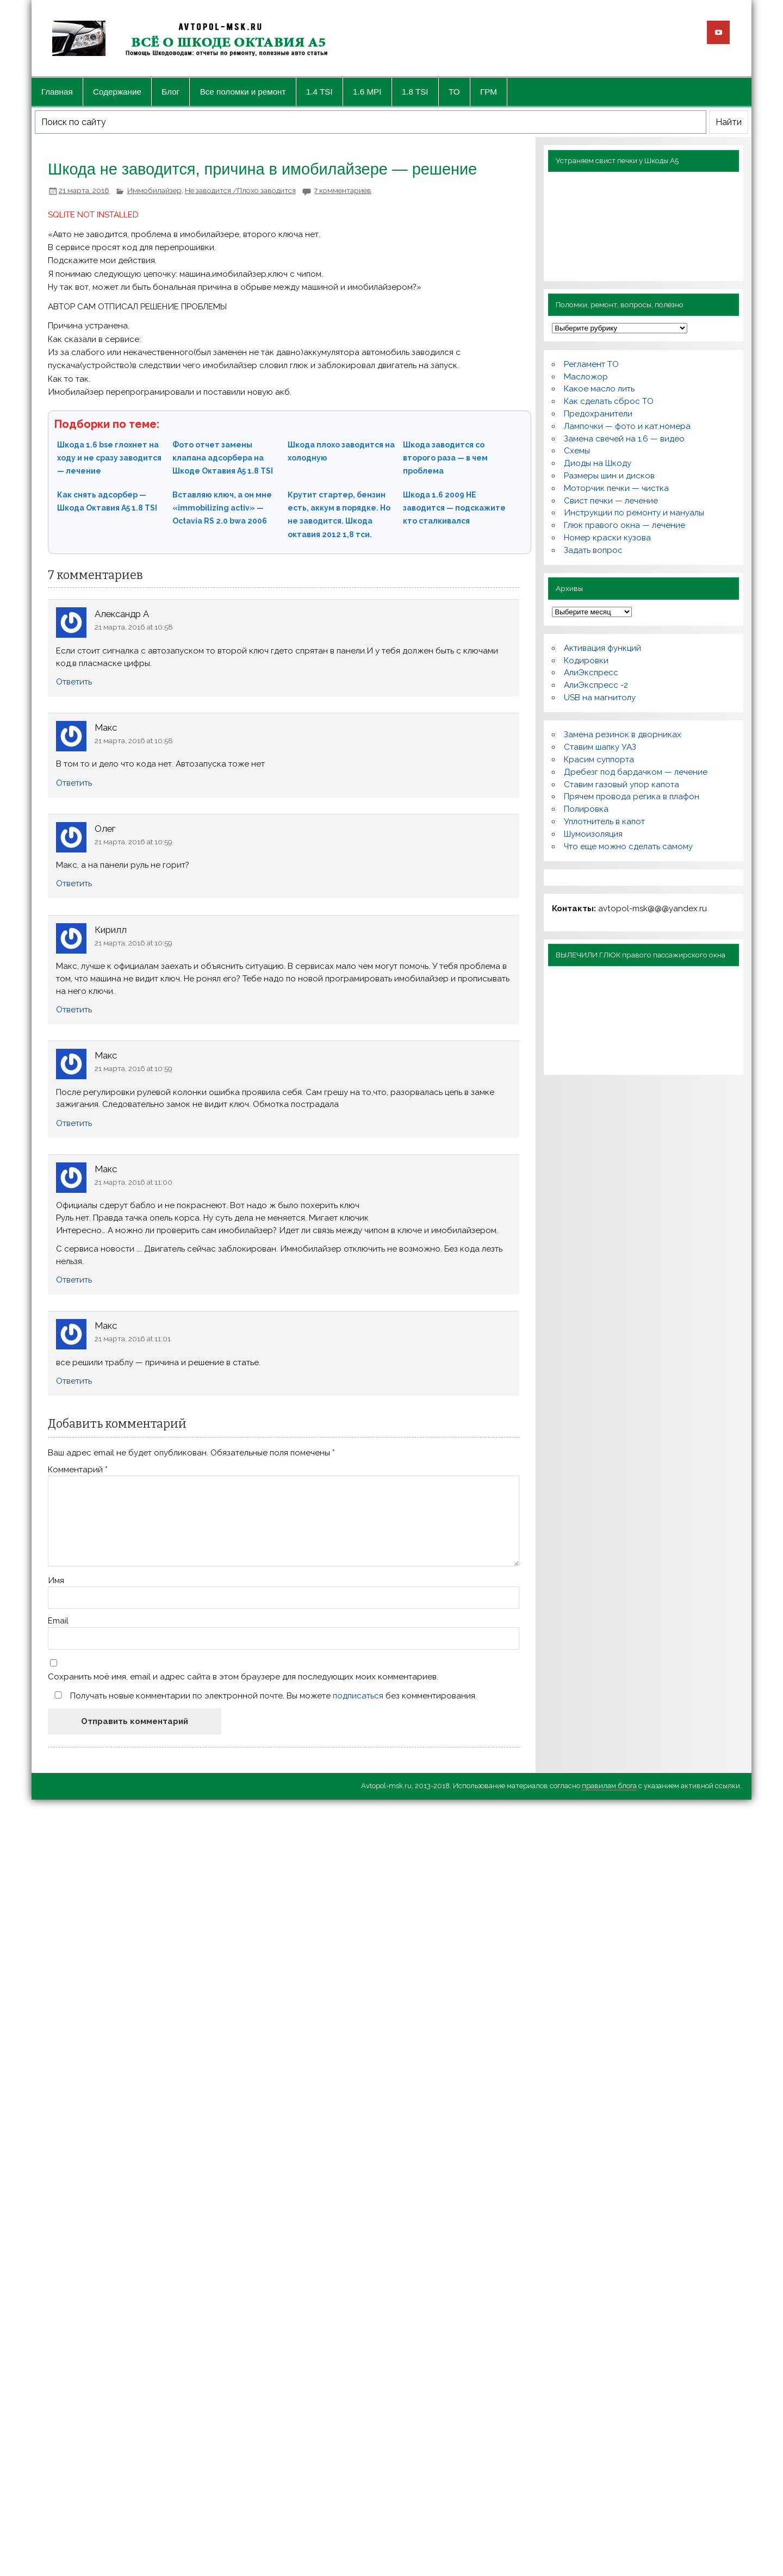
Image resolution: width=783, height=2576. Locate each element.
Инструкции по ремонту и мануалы (634, 513)
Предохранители (598, 414)
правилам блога (609, 1786)
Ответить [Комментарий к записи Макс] (74, 783)
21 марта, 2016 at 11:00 (133, 1182)
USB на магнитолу (600, 697)
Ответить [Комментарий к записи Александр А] (74, 682)
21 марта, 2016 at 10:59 (133, 841)
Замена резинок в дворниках (622, 734)
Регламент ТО (591, 364)
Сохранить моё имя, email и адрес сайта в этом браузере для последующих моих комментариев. (243, 1677)
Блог (170, 91)
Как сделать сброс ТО (609, 401)
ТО (454, 91)
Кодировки (586, 660)
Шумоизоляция (593, 834)
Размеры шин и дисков (609, 476)
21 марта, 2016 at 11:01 (133, 1338)
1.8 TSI (415, 91)
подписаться (358, 1696)
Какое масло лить (599, 389)
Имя (56, 1581)
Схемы (577, 451)
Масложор (586, 377)
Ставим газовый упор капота (621, 784)
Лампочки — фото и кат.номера (627, 426)
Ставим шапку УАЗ (600, 747)
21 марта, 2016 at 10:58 (134, 627)
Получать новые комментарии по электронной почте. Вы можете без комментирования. (263, 1695)
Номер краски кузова (607, 538)
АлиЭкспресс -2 (596, 685)
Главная (57, 91)
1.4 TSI (319, 91)
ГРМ (488, 91)
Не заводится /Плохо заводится (240, 190)
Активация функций (602, 648)
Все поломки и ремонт (243, 91)
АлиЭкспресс (591, 672)
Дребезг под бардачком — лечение (635, 772)
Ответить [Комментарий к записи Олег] (74, 883)
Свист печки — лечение (611, 501)
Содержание (117, 91)
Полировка (586, 809)
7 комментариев (342, 190)
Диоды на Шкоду (597, 463)
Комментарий (78, 1470)
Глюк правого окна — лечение (624, 525)
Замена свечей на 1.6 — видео (624, 439)
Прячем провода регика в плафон (631, 796)
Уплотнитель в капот (604, 821)
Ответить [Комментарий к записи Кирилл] (74, 1010)
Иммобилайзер (154, 190)
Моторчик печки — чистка (616, 488)
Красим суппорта (599, 759)
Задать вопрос (593, 550)
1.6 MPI (367, 91)
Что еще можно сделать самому (628, 846)
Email (58, 1621)
